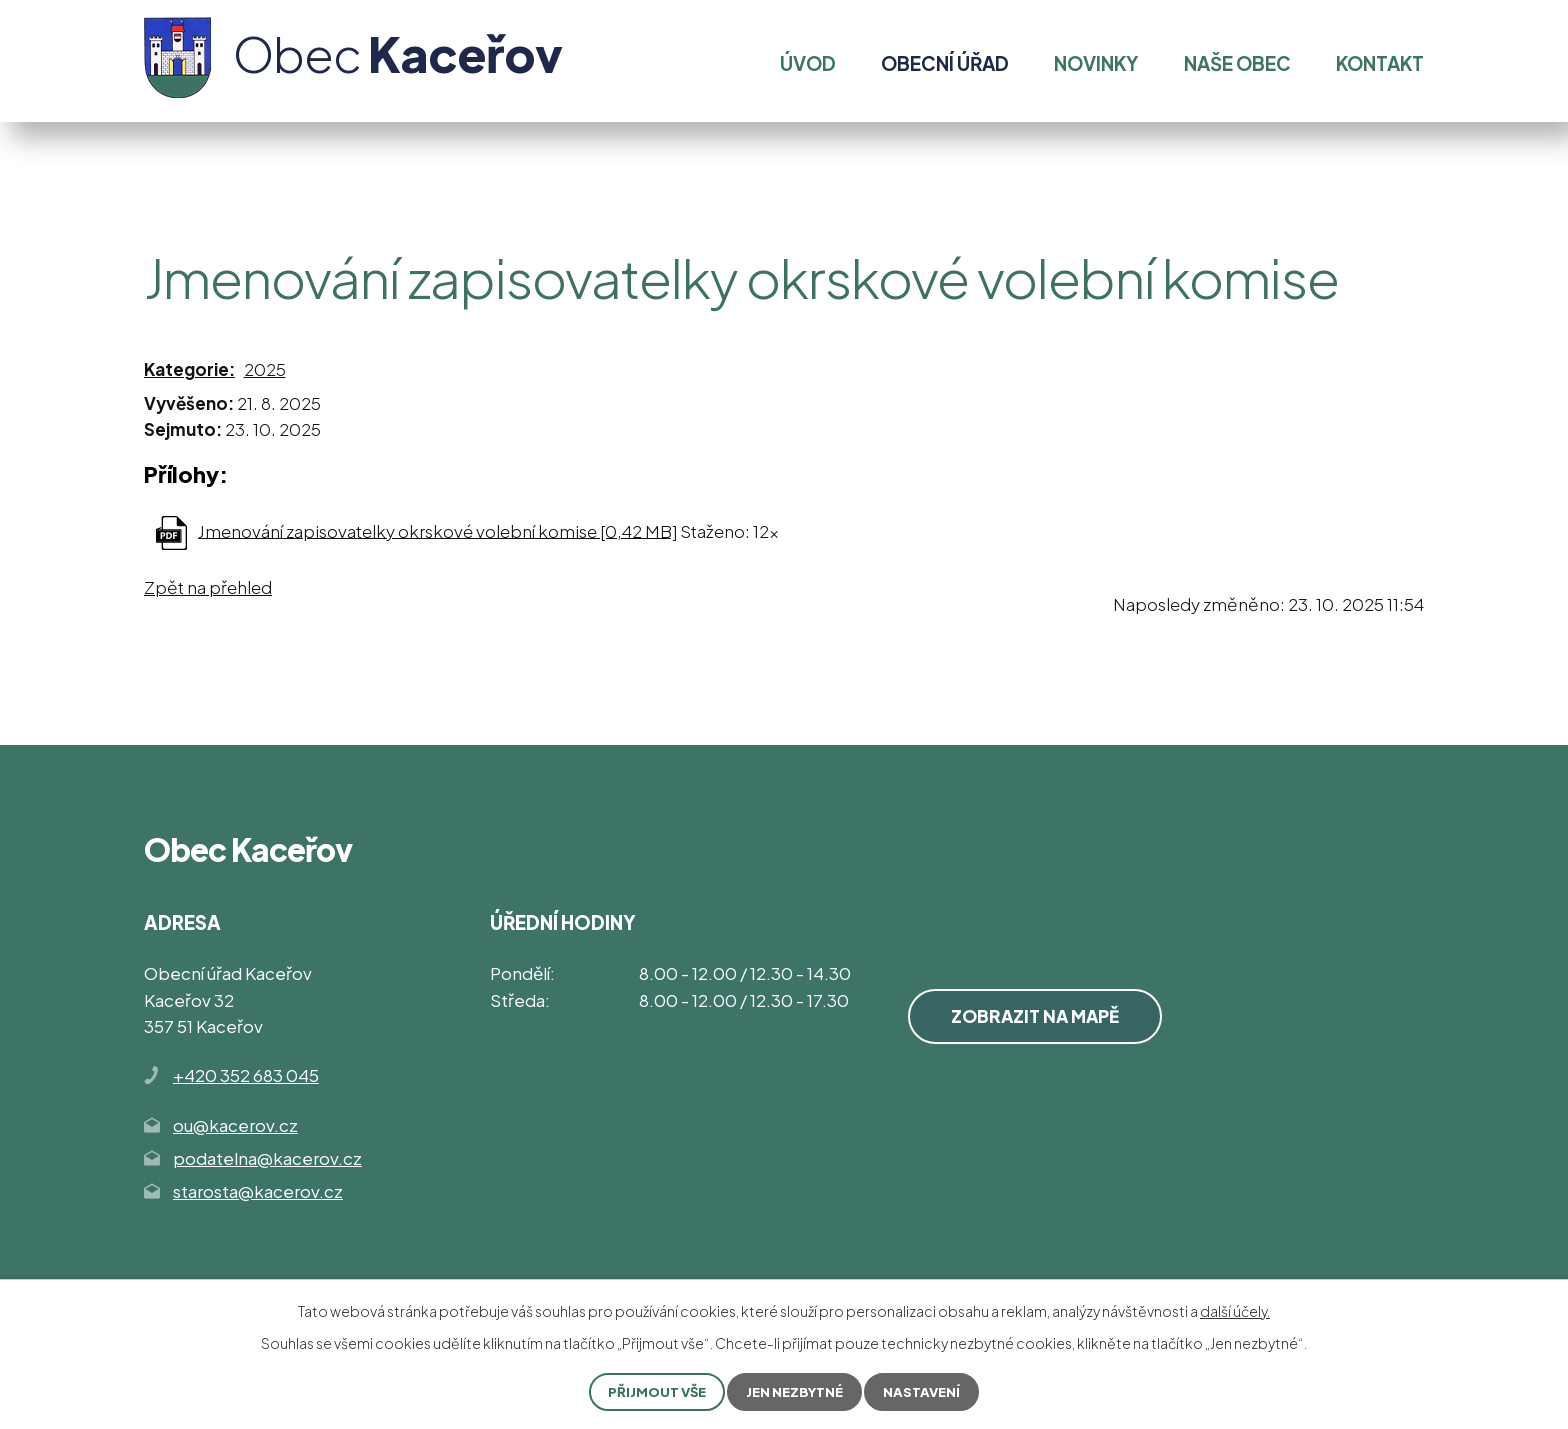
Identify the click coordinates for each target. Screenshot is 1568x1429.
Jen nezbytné (796, 1391)
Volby (365, 164)
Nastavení (928, 1391)
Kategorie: (189, 369)
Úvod (165, 164)
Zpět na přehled (208, 587)
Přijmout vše (652, 1391)
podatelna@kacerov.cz (267, 1158)
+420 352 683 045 (246, 1075)
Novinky (1096, 63)
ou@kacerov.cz (235, 1125)
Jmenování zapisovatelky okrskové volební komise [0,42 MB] (437, 530)
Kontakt (1380, 63)
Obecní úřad (264, 164)
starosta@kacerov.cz (258, 1191)
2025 (265, 369)
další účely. (1235, 1310)
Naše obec (1237, 63)
